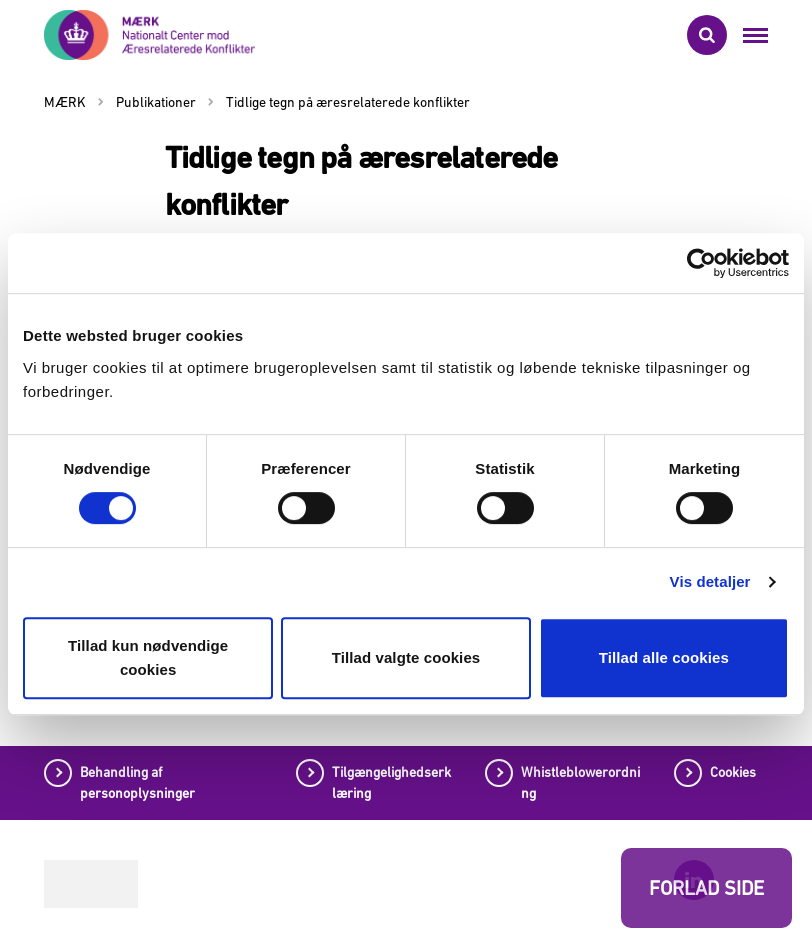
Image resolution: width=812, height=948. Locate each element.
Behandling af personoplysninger (137, 782)
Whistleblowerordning (580, 782)
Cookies (733, 772)
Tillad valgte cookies (406, 657)
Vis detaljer (710, 581)
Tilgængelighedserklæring (391, 782)
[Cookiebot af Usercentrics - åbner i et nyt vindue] (701, 263)
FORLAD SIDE (706, 888)
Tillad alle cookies (664, 657)
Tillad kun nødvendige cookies (148, 657)
